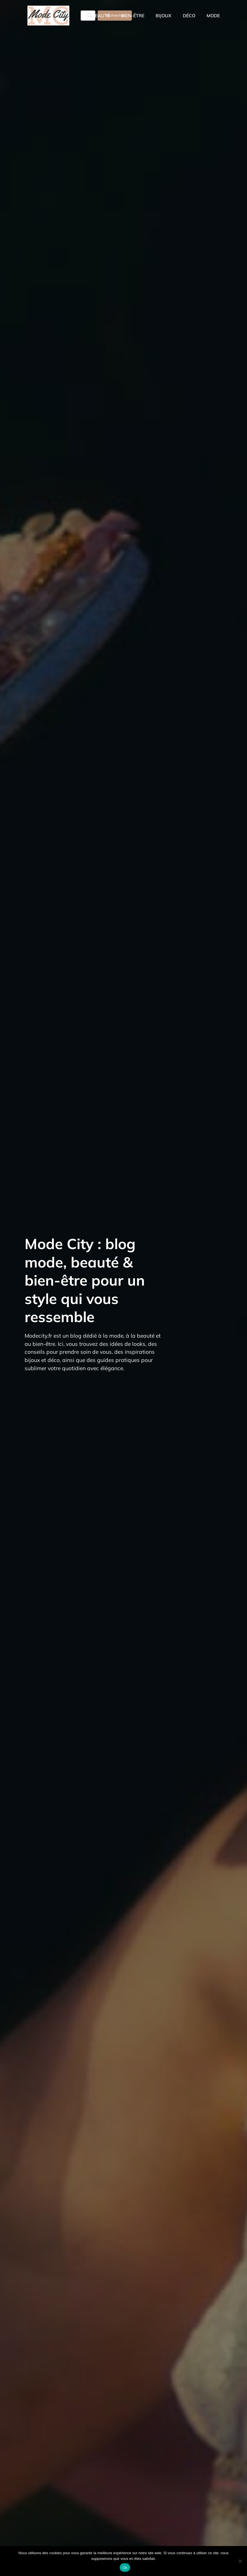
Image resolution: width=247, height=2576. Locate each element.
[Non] (240, 2561)
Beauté (101, 15)
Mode (213, 15)
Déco (189, 15)
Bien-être (132, 15)
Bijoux (163, 15)
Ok (125, 2568)
